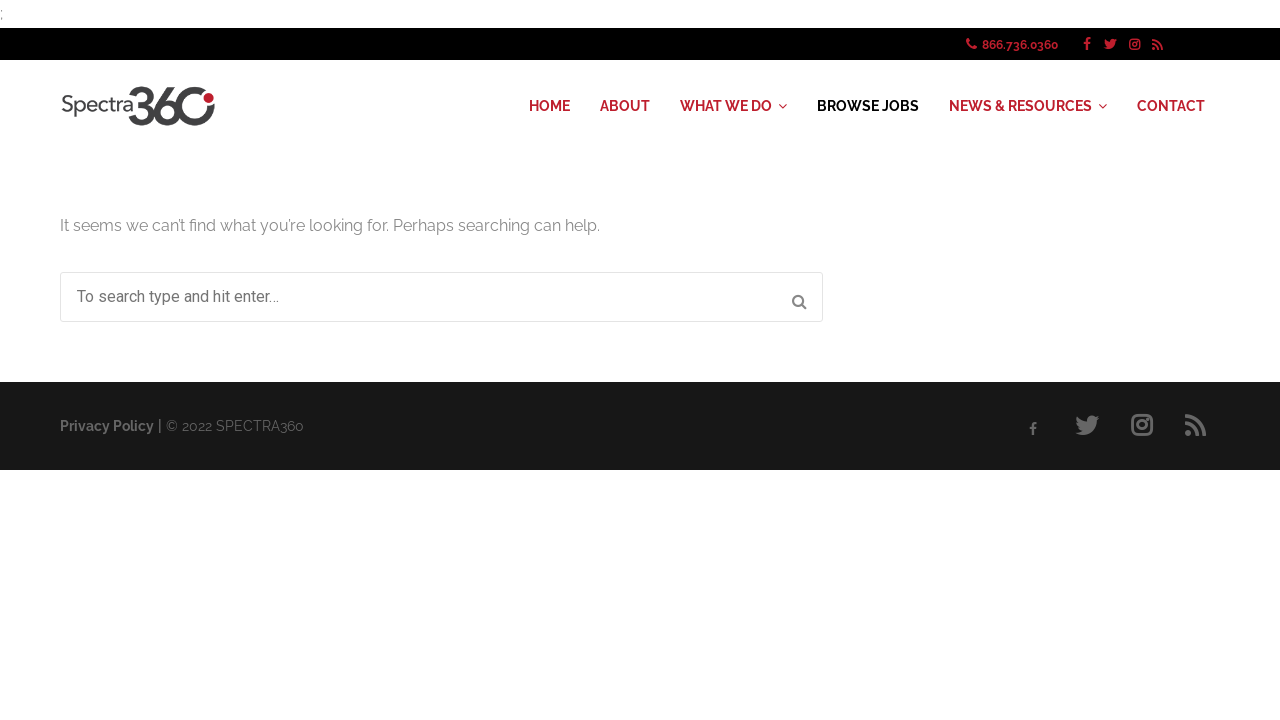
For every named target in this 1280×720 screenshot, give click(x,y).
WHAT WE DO (726, 106)
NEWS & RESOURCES (1020, 106)
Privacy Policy (107, 426)
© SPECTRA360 (235, 426)
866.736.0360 (1020, 45)
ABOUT (625, 106)
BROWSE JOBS (868, 106)
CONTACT (1171, 106)
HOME (549, 106)
